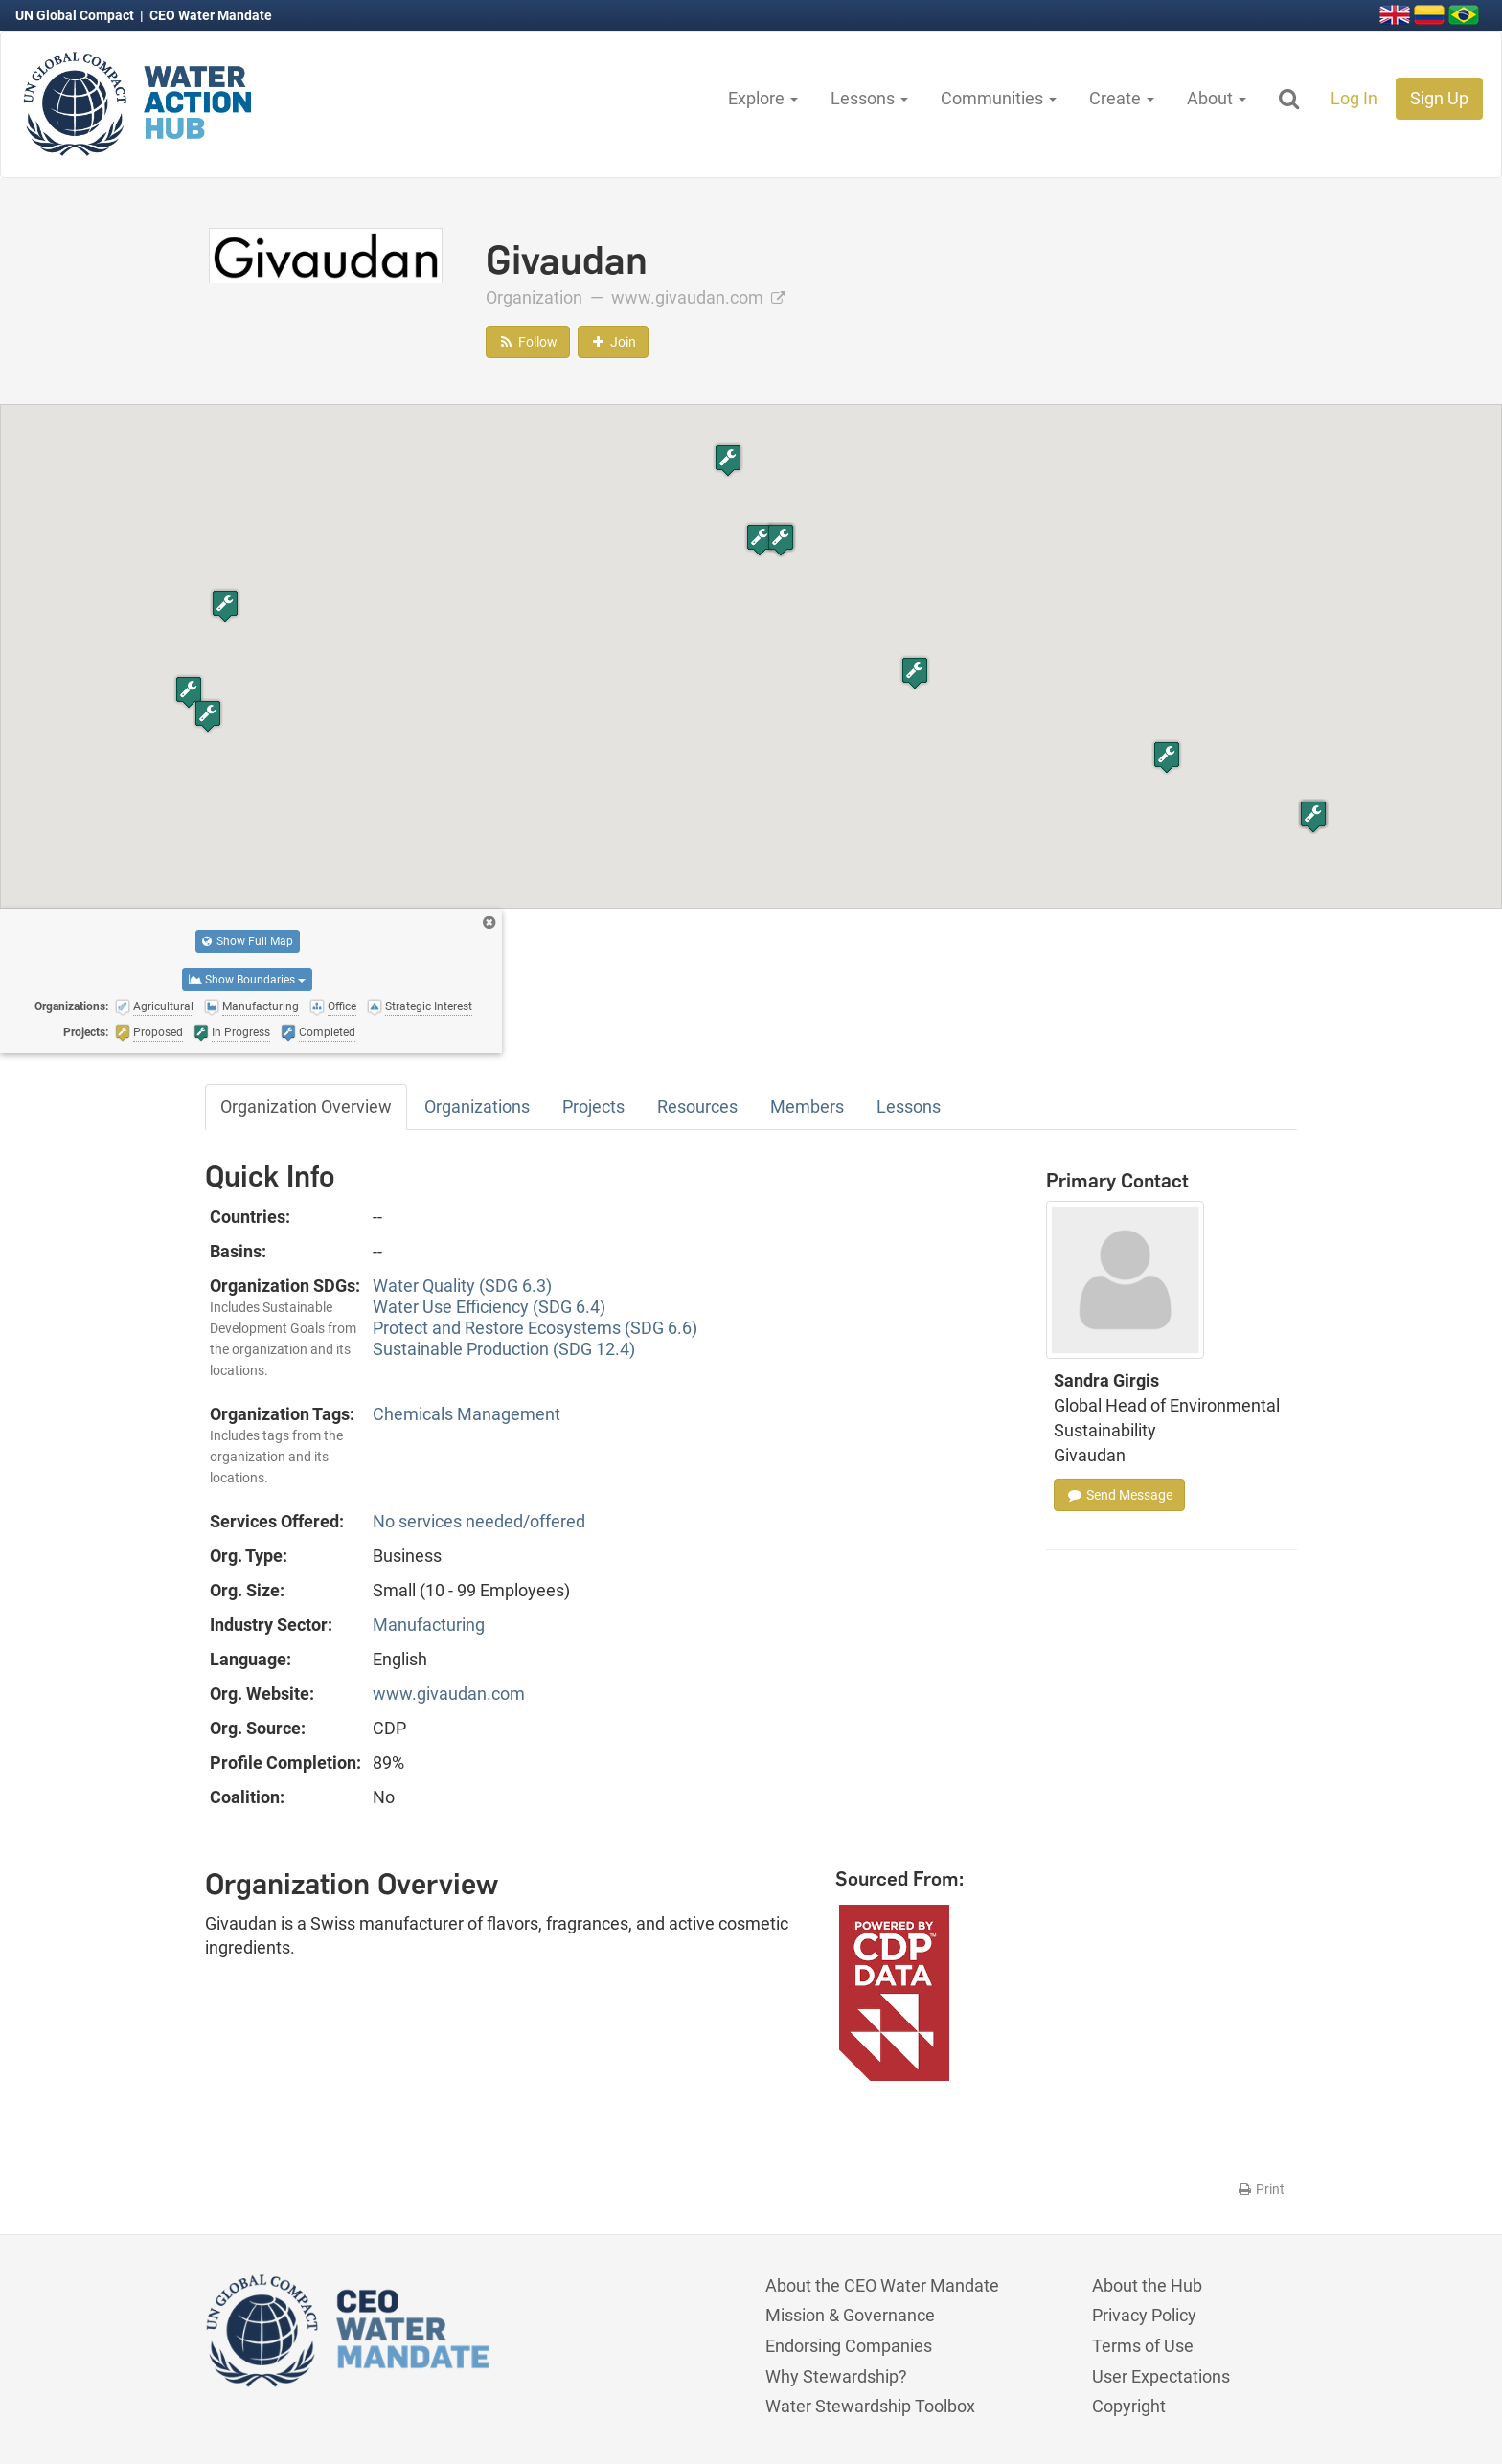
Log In (1354, 98)
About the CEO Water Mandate (882, 2285)
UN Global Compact (76, 15)
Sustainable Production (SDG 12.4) (504, 1349)
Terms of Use (1143, 2346)
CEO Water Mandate (210, 15)
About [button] (1216, 98)
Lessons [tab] (908, 1106)
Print (1260, 2189)
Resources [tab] (697, 1106)
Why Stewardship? (836, 2376)
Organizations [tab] (477, 1106)
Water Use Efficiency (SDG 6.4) (489, 1307)
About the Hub (1147, 2285)
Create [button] (1121, 98)
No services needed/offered (479, 1521)
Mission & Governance (850, 2315)
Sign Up (1439, 98)
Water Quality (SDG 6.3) (462, 1286)
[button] (759, 539)
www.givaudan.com (698, 297)
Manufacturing (429, 1625)
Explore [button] (763, 98)
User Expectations (1161, 2376)
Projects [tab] (593, 1106)
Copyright (1129, 2406)
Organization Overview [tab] (306, 1106)
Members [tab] (807, 1106)
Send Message (1119, 1495)
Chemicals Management (466, 1414)
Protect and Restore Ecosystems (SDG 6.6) (535, 1328)
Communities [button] (999, 98)
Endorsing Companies (848, 2346)
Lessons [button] (869, 98)
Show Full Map (247, 941)
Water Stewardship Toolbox (870, 2406)
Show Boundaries (247, 979)
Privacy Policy (1144, 2315)
